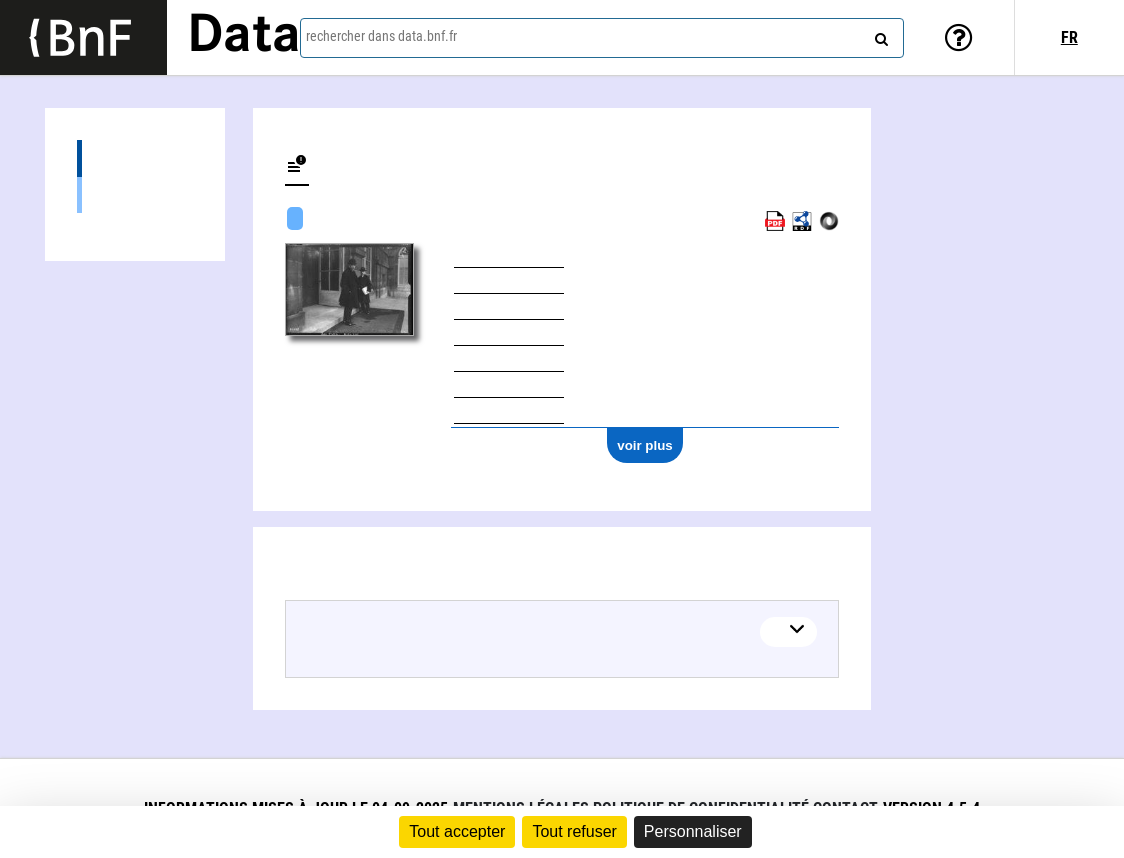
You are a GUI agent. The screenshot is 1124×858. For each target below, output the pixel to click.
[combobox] (602, 38)
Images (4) (135, 194)
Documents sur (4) (135, 158)
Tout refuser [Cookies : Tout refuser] (574, 831)
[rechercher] (879, 35)
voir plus (645, 445)
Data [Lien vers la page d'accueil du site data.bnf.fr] (244, 37)
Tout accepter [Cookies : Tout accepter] (457, 831)
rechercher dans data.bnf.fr (381, 36)
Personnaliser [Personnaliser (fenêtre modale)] (693, 831)
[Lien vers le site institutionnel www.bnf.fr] (83, 37)
